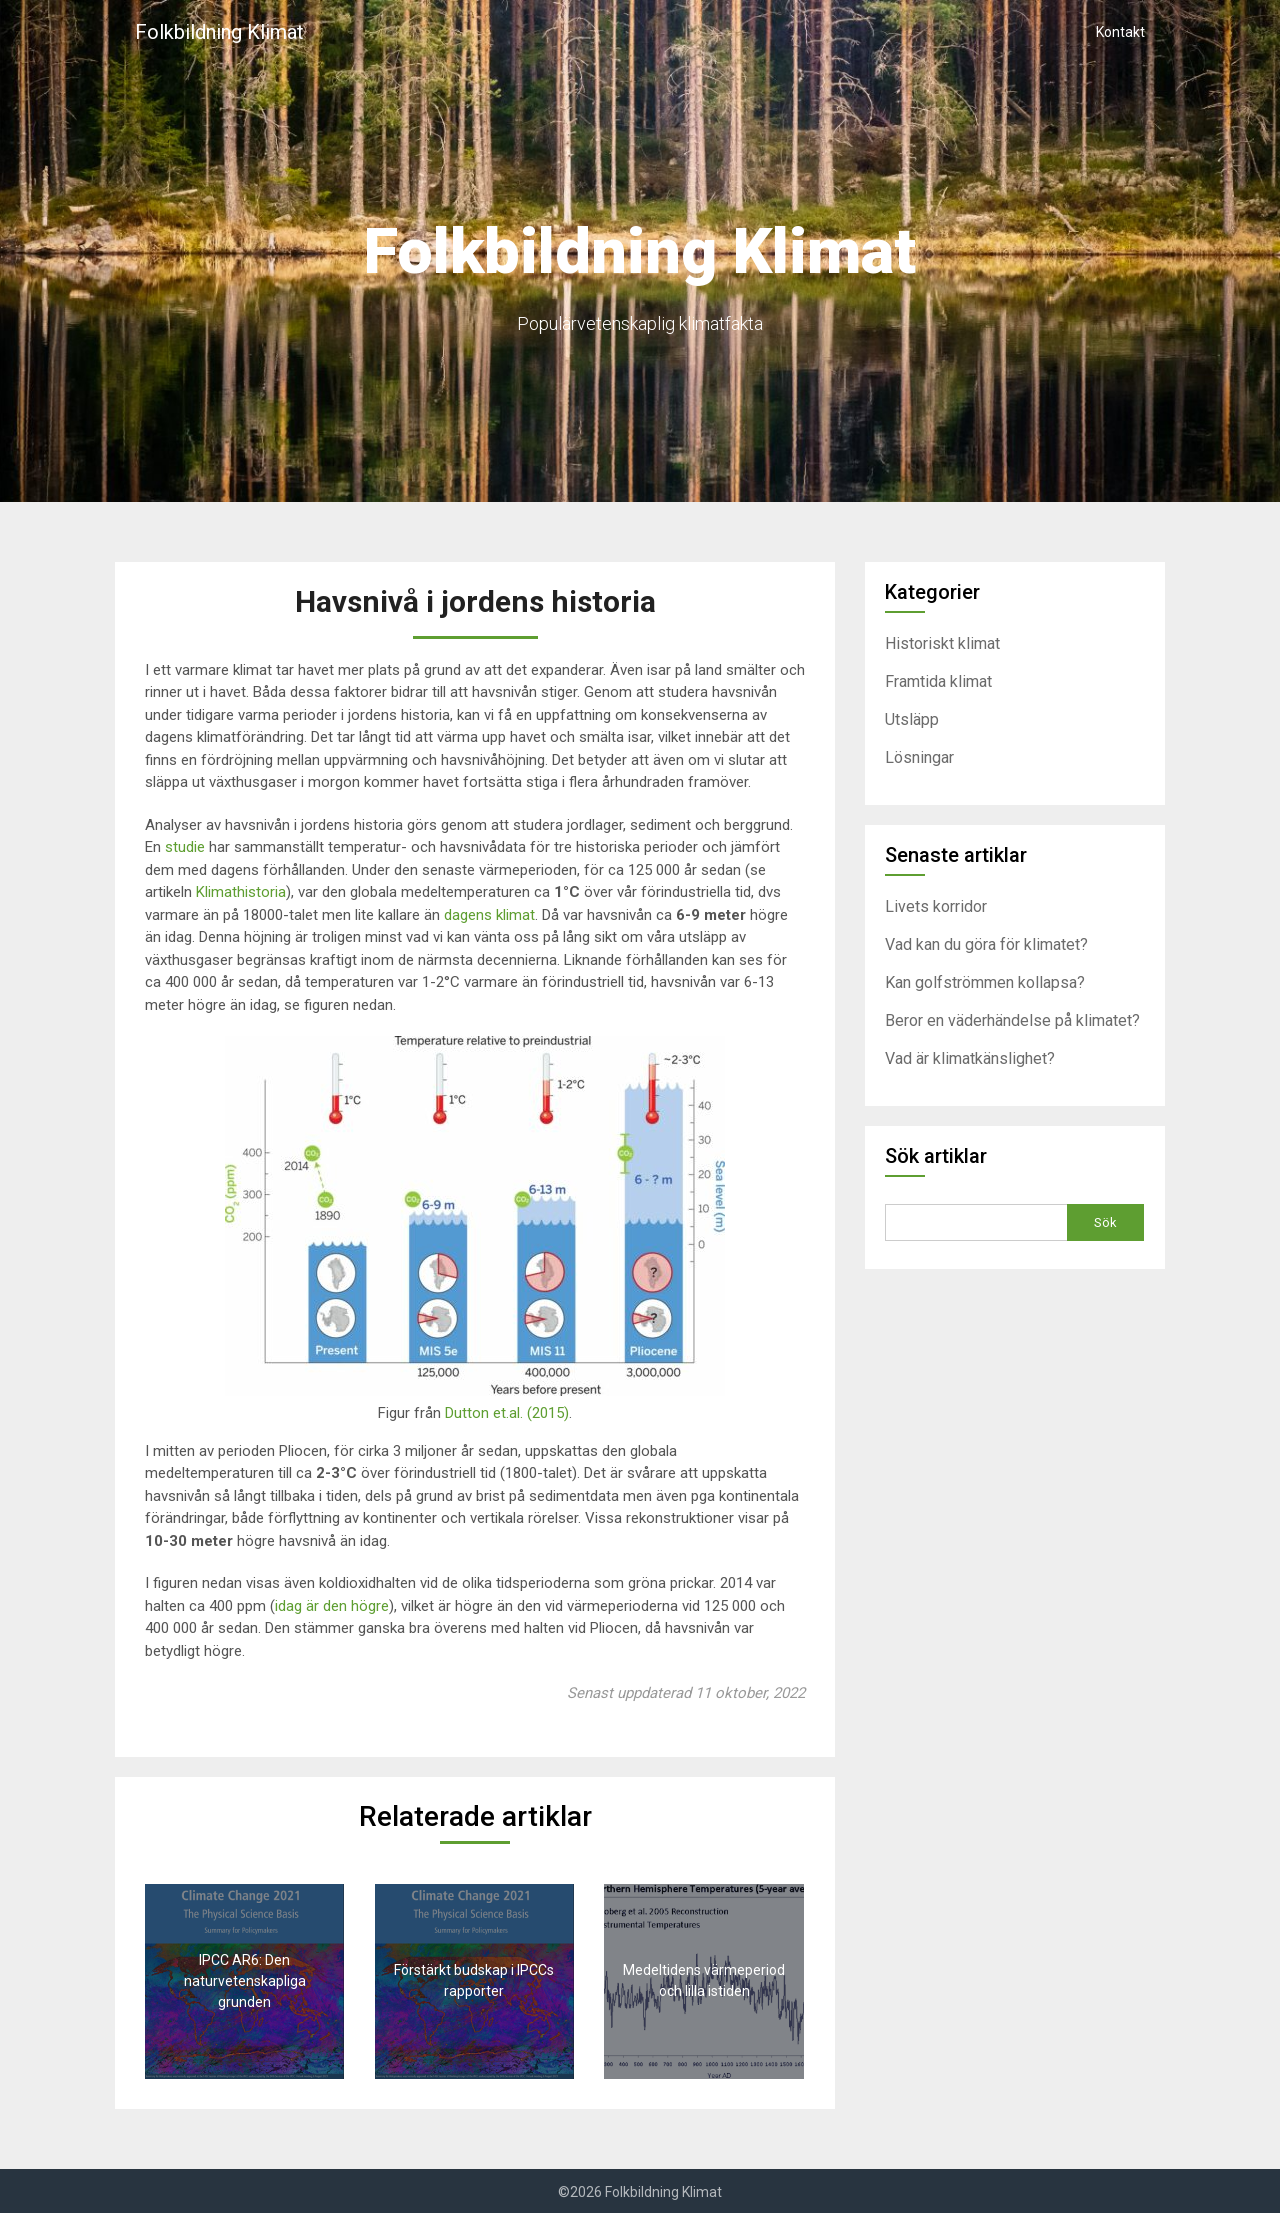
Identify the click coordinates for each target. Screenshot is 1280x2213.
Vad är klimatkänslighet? (970, 1058)
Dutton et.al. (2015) (507, 1413)
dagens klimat (489, 915)
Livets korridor (936, 906)
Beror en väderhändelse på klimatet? (1012, 1020)
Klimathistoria (241, 892)
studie (185, 847)
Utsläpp (912, 719)
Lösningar (919, 757)
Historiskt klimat (942, 643)
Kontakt (1120, 32)
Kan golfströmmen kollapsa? (985, 982)
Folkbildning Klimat (219, 32)
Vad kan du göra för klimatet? (986, 944)
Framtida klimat (938, 681)
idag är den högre (332, 1606)
